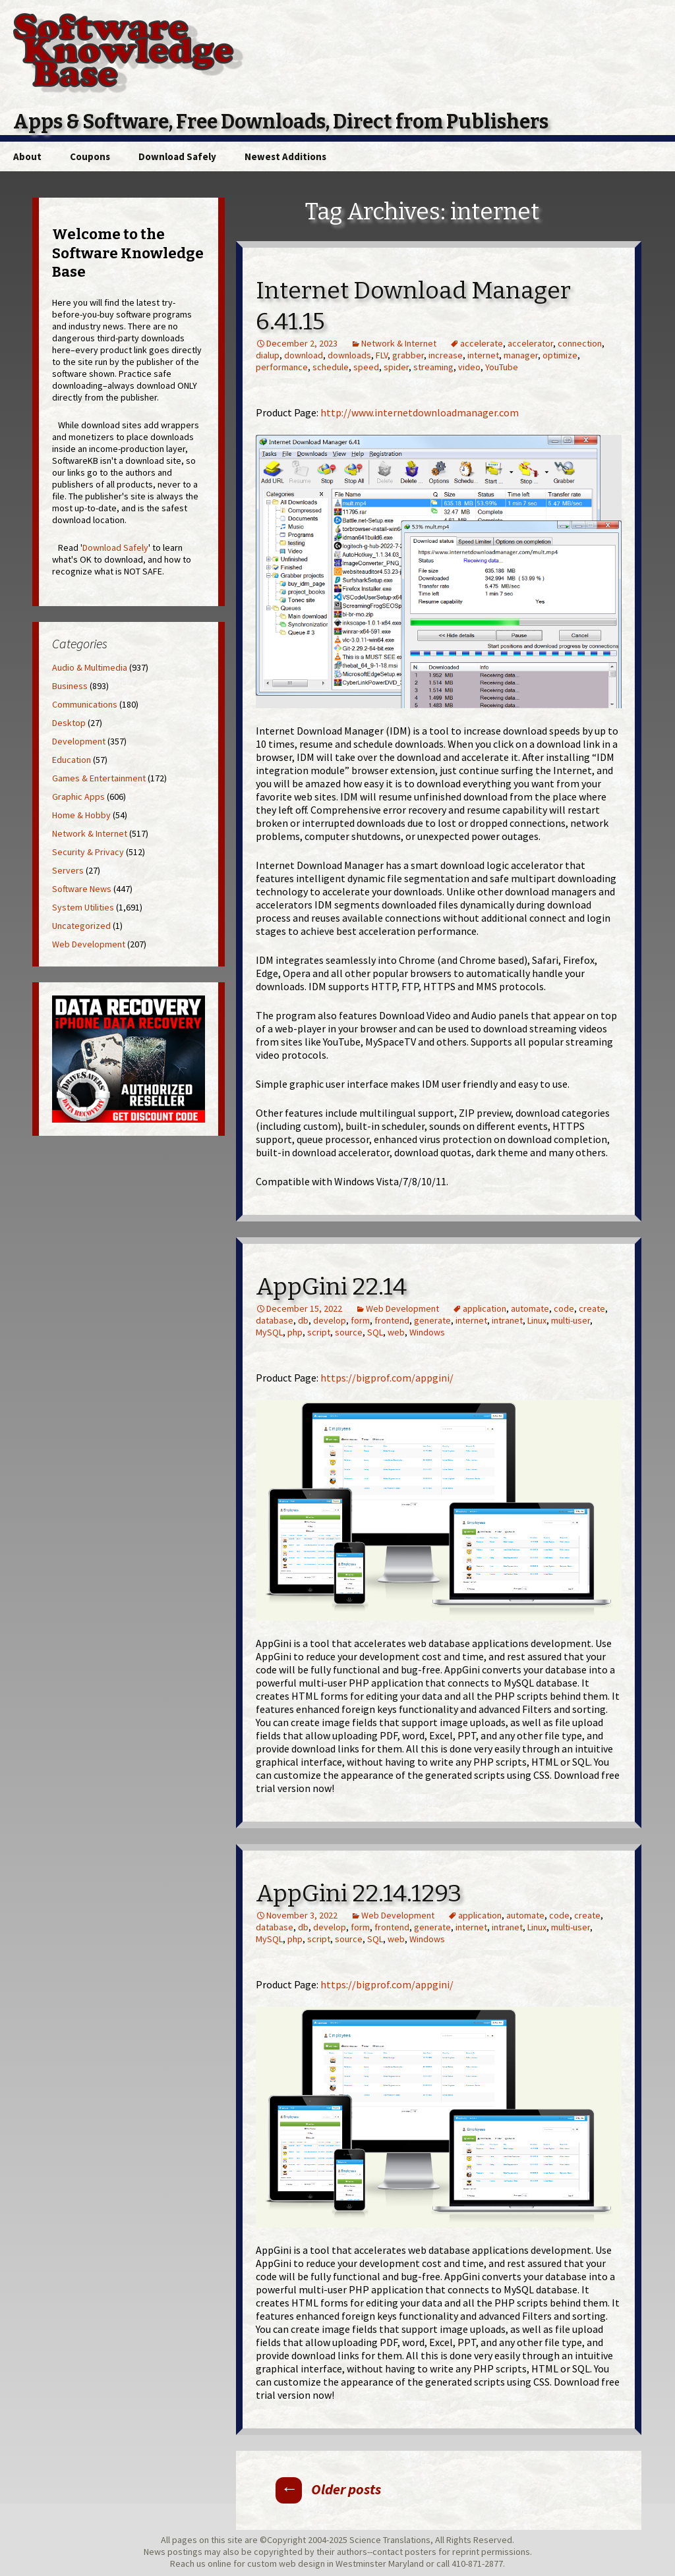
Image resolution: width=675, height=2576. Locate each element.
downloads (349, 355)
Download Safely (177, 156)
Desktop (69, 723)
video (469, 367)
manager (521, 355)
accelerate (481, 343)
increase (445, 355)
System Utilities (83, 907)
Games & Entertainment (99, 778)
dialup (267, 355)
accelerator (530, 343)
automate (530, 1308)
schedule (330, 367)
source (349, 1332)
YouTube (501, 367)
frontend (391, 1320)
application (484, 1308)
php (295, 1332)
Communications (84, 704)
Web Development (402, 1308)
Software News (81, 889)
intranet (507, 1320)
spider (396, 367)
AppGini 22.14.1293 (358, 1893)
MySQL (269, 1332)
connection (580, 343)
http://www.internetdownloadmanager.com (419, 412)
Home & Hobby (81, 815)
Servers (68, 870)
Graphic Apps (78, 796)
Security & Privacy (88, 852)
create (592, 1308)
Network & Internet (398, 343)
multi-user (570, 1320)
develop (329, 1320)
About (27, 156)
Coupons (90, 156)
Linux (536, 1320)
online (219, 2563)
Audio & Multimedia (89, 667)
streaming (433, 367)
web (396, 1332)
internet (483, 355)
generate (432, 1320)
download (303, 355)
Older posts (328, 2489)
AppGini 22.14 (331, 1286)
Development (78, 741)
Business (70, 686)
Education (71, 760)
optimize (560, 355)
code (564, 1308)
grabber (408, 355)
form (360, 1320)
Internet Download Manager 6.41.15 (413, 306)
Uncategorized (81, 926)
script (318, 1332)
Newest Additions (285, 156)
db (303, 1320)
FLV (382, 355)
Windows (427, 1332)
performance (282, 367)
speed (366, 367)
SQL (375, 1332)
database (274, 1320)
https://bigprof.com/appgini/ (387, 1377)
